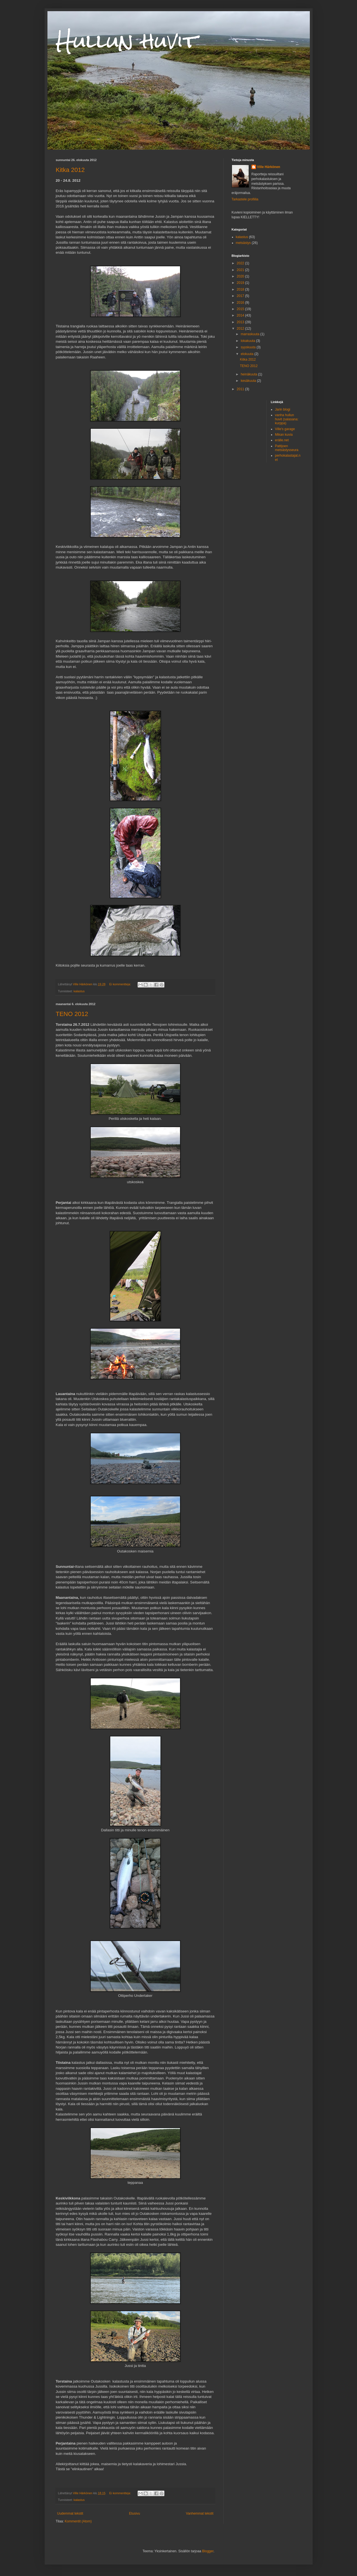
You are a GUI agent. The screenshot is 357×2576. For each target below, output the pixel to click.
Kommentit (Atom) (78, 2521)
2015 (241, 309)
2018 (241, 289)
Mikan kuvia (284, 435)
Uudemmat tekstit (70, 2513)
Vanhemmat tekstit (199, 2513)
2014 (241, 315)
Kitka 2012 (70, 169)
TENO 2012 (72, 1013)
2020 (241, 276)
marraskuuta (250, 334)
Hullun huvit (126, 41)
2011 (241, 389)
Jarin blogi (282, 409)
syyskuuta (249, 347)
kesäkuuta (249, 381)
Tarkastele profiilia (245, 199)
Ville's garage (285, 429)
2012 (241, 328)
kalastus (79, 991)
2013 (241, 322)
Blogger (208, 2551)
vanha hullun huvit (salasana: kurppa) (286, 419)
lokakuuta (248, 341)
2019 (241, 283)
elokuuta (247, 354)
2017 (241, 296)
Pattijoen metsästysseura (286, 448)
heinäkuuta (249, 374)
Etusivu (134, 2513)
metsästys (243, 243)
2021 (241, 270)
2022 (241, 263)
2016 (241, 303)
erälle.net (282, 440)
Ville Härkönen (268, 167)
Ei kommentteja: (120, 984)
